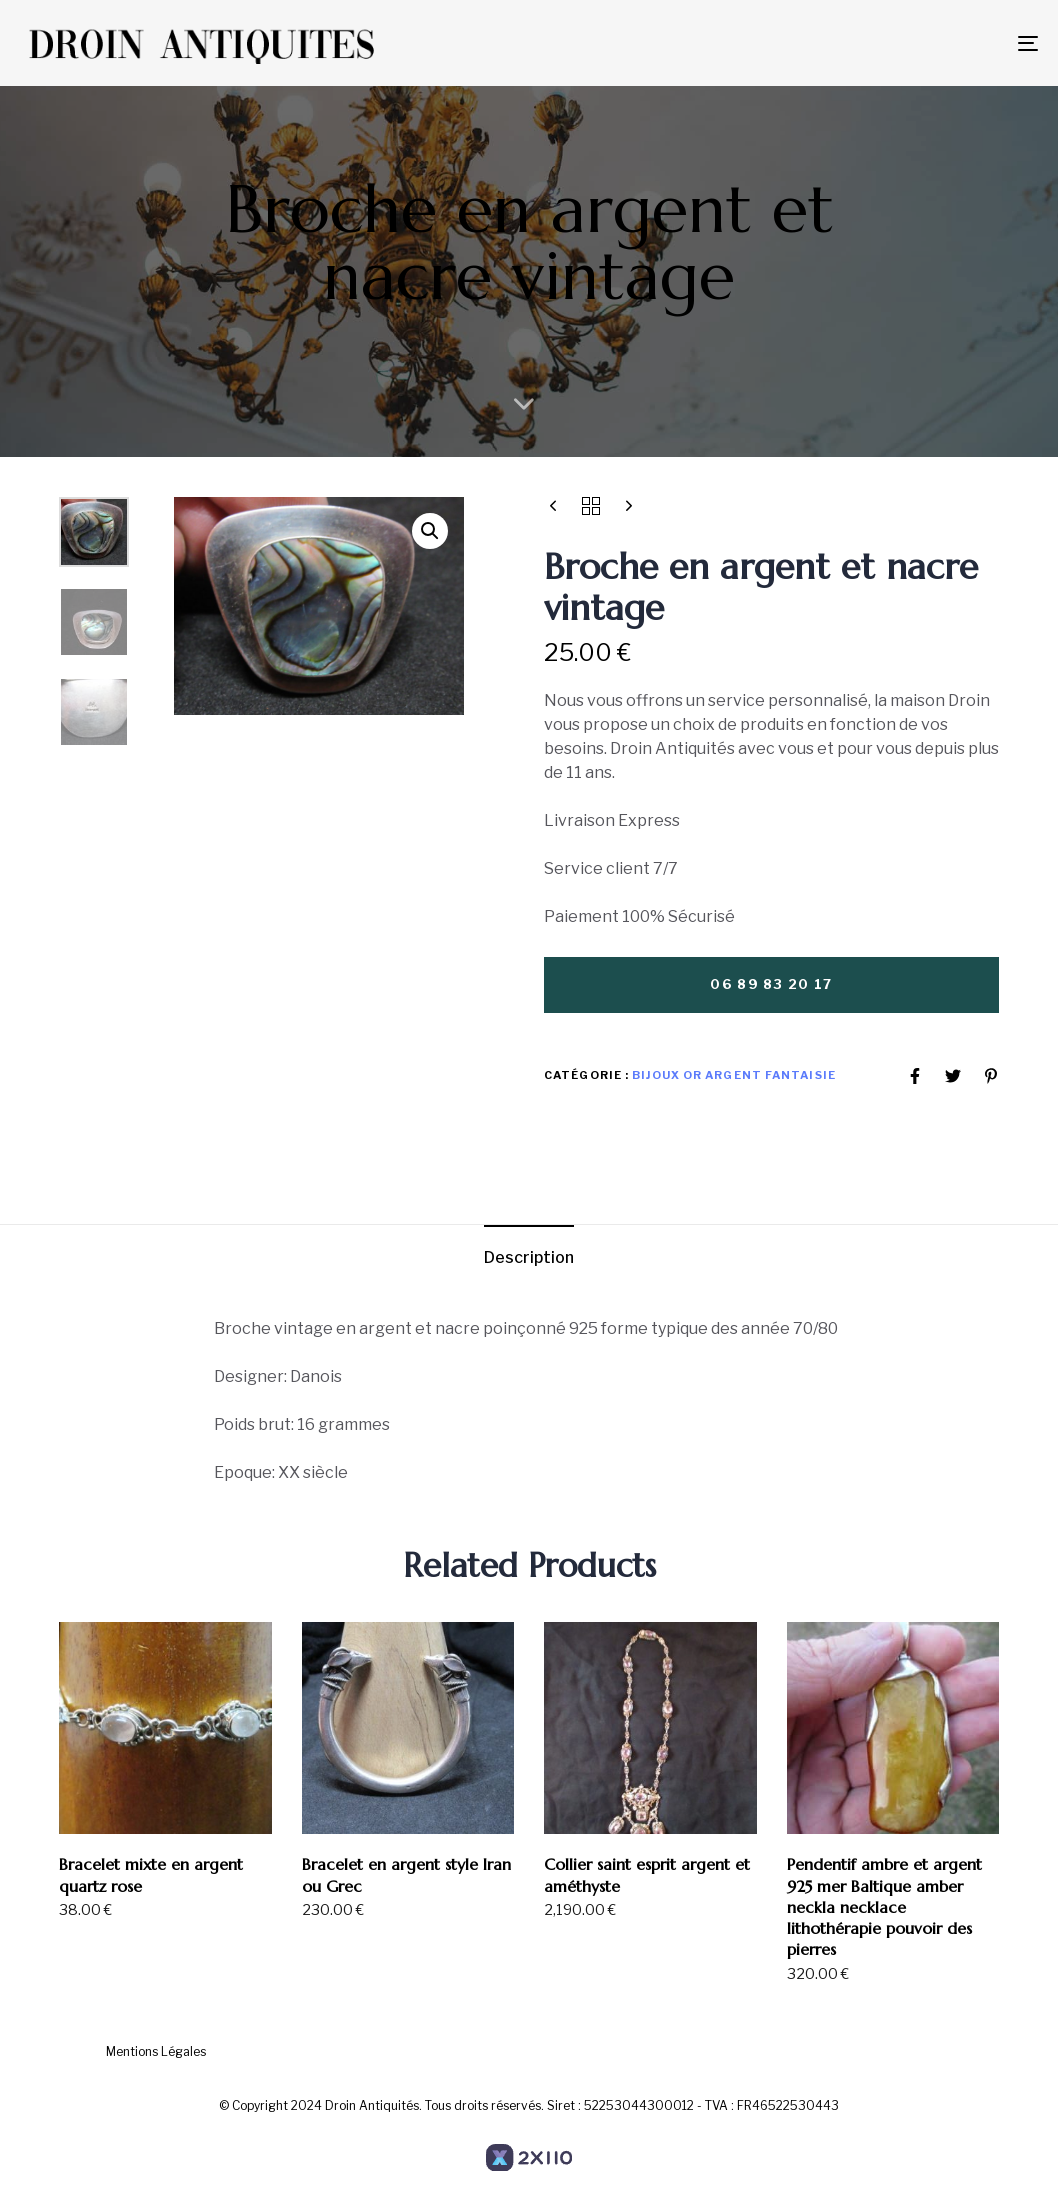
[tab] (529, 1258)
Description (529, 1257)
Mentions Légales (156, 2051)
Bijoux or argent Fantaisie (734, 1075)
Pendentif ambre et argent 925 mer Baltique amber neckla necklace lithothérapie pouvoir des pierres (884, 1906)
